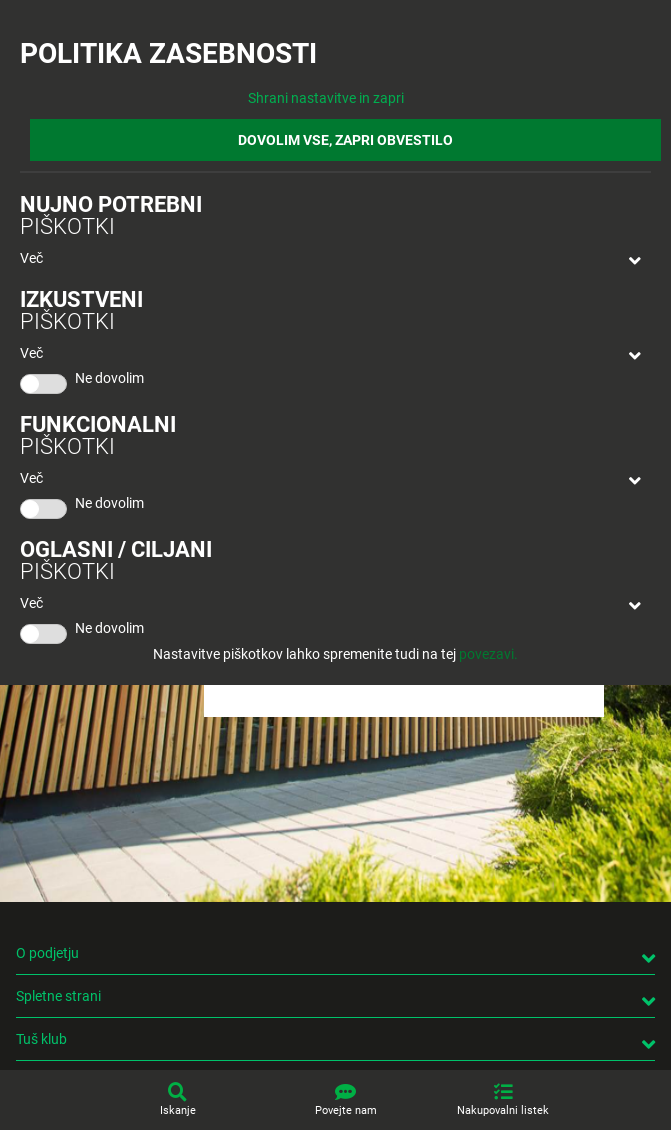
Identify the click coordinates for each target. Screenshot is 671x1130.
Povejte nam (346, 1110)
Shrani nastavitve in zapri (326, 98)
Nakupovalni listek (503, 1110)
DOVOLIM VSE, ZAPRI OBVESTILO (345, 140)
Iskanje (178, 1110)
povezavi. (488, 654)
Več (31, 258)
